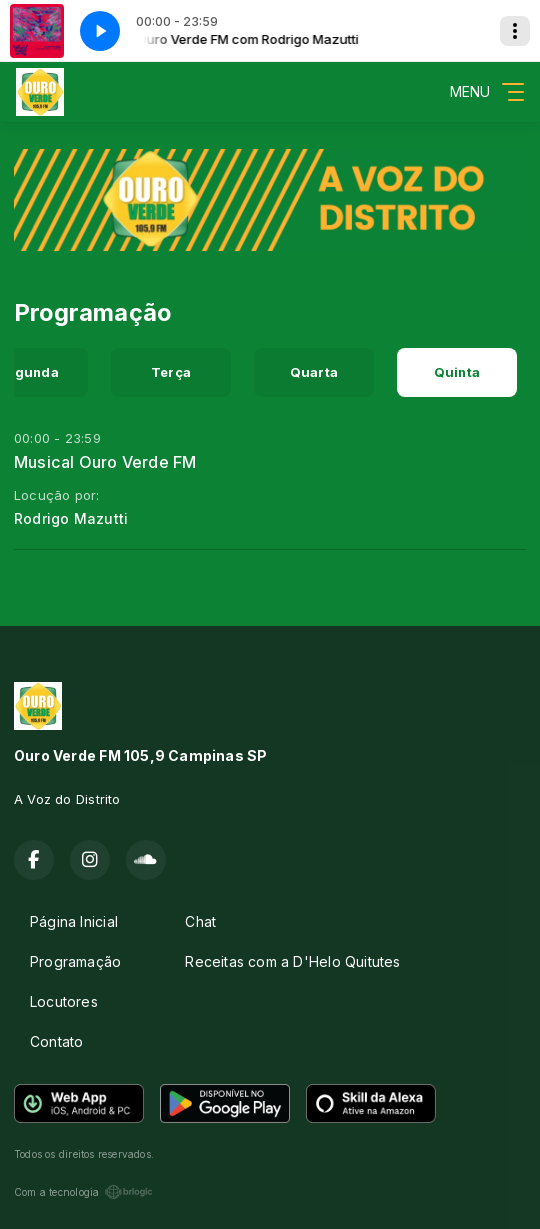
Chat (200, 921)
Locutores (64, 1001)
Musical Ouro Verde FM (105, 462)
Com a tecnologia (83, 1192)
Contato (56, 1041)
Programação (75, 961)
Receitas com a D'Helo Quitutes (292, 961)
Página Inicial (74, 921)
